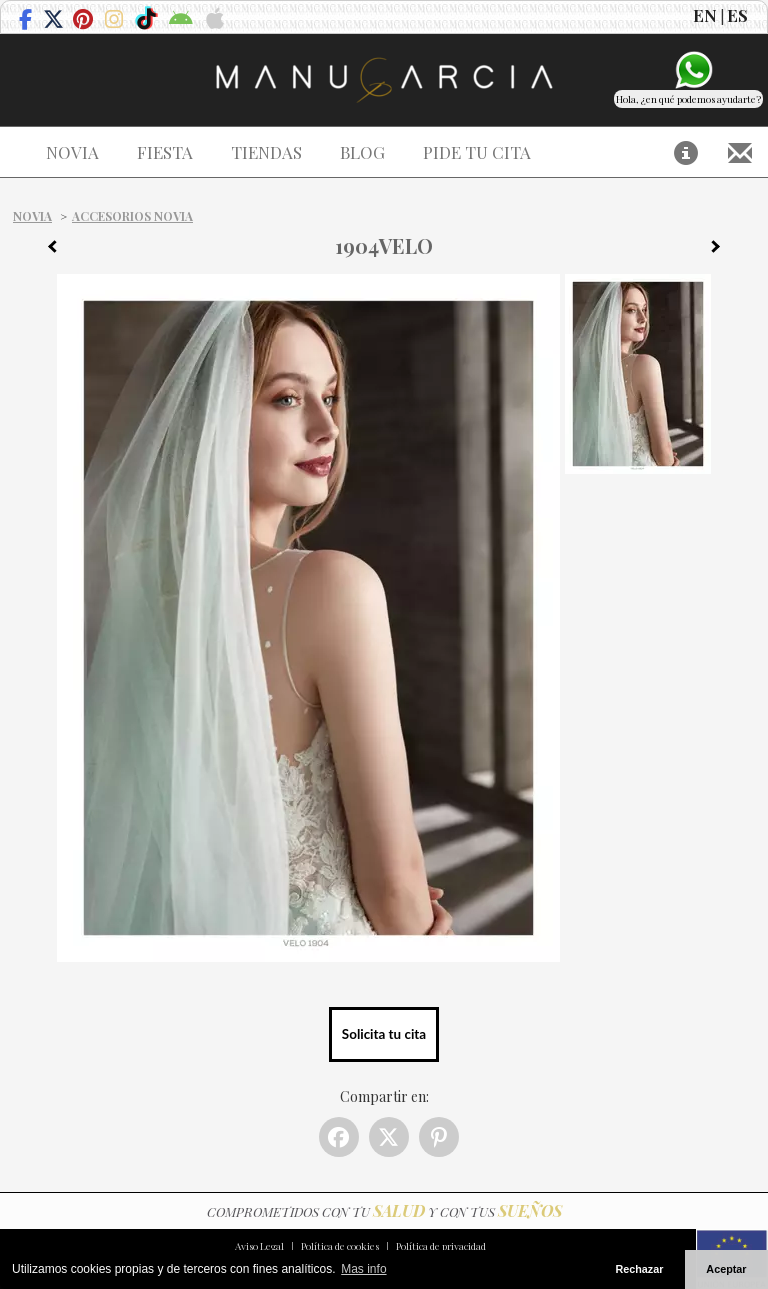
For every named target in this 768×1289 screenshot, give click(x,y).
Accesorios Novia (132, 216)
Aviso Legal (259, 1246)
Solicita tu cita (384, 1034)
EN (705, 15)
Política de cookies (340, 1246)
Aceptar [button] (726, 1269)
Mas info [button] (363, 1269)
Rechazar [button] (639, 1269)
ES (737, 15)
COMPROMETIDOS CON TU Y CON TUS (384, 1211)
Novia (32, 216)
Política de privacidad (441, 1246)
